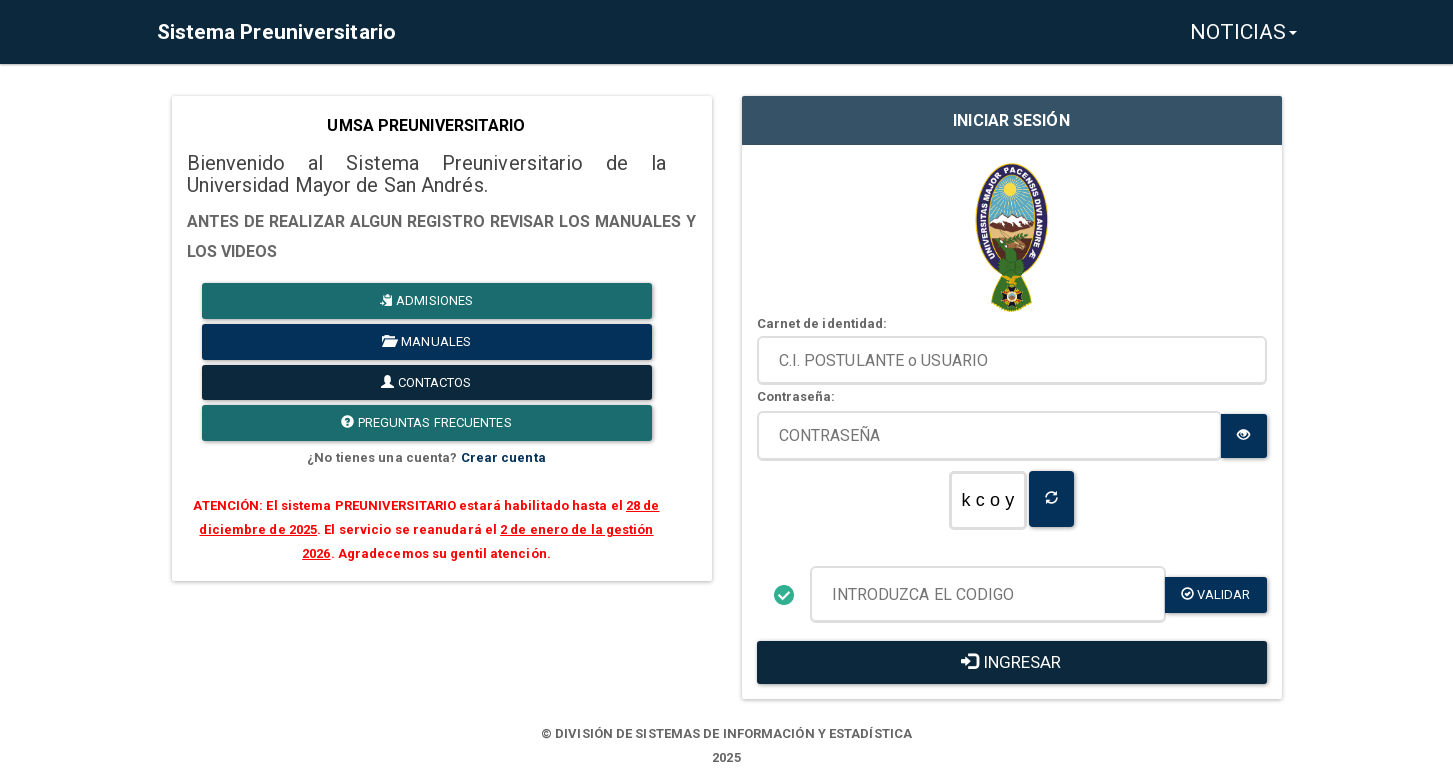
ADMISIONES (426, 300)
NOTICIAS (1243, 32)
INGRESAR (1011, 662)
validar (1216, 594)
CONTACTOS (426, 382)
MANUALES (426, 341)
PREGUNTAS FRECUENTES (426, 422)
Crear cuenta (503, 457)
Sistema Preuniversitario (276, 32)
